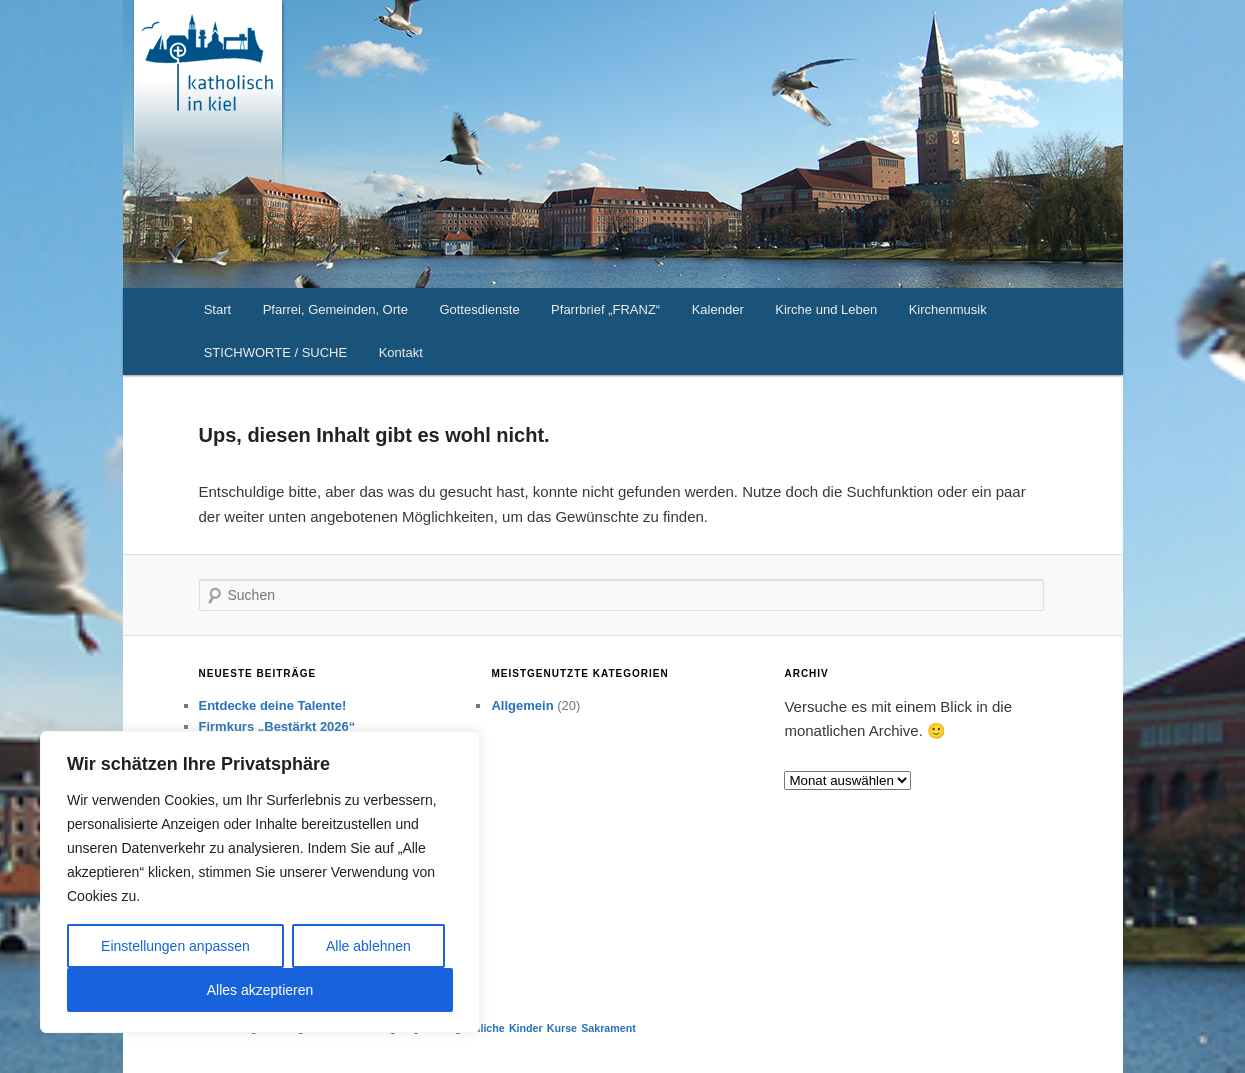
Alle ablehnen (368, 946)
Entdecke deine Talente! (273, 705)
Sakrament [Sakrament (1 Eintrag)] (608, 1028)
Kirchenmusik (948, 309)
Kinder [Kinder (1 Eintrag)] (526, 1028)
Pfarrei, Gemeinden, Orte (335, 309)
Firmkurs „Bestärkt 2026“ (277, 726)
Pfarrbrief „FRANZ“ (605, 309)
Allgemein (522, 705)
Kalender (718, 309)
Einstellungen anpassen (175, 946)
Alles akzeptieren (260, 990)
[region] (260, 882)
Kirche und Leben (826, 309)
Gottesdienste (479, 309)
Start (217, 309)
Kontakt (401, 352)
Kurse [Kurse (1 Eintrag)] (562, 1028)
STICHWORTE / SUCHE (276, 352)
